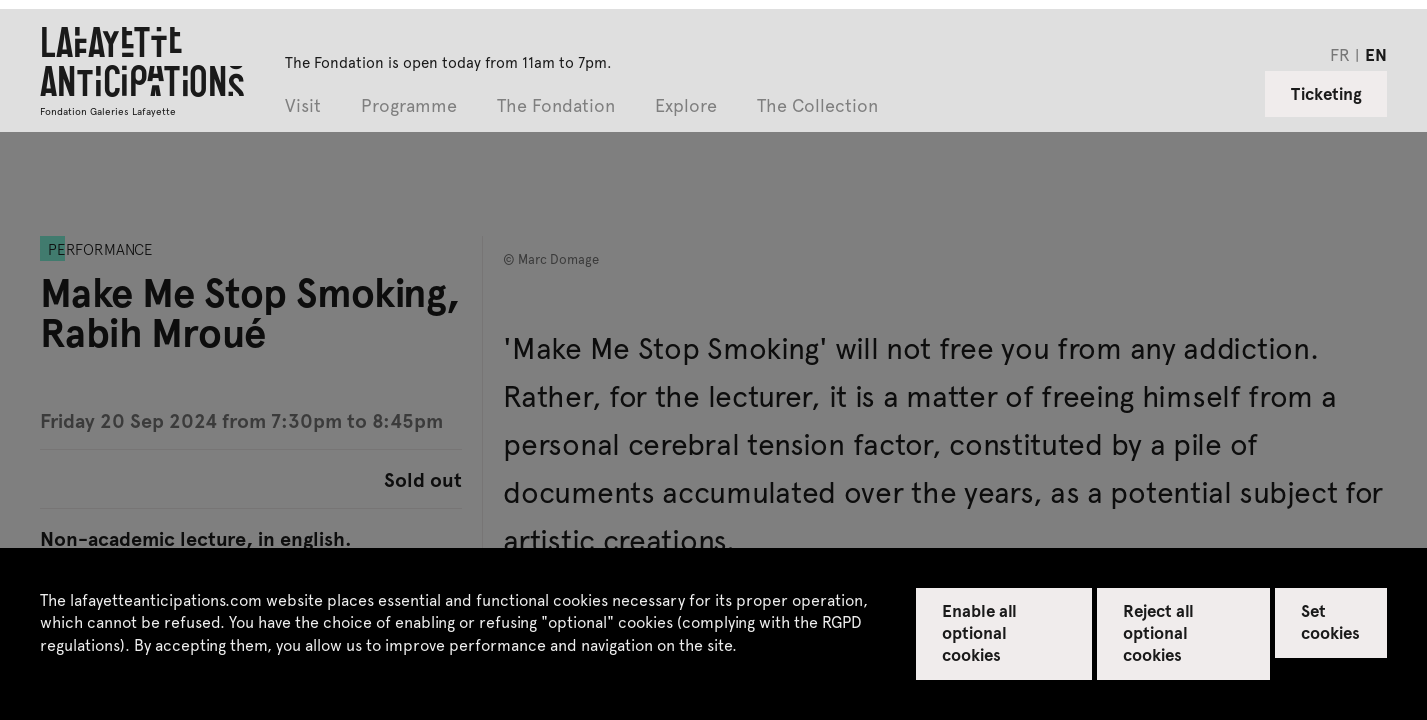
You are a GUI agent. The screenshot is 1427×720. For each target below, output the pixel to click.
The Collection (817, 106)
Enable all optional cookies (979, 632)
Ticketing (1326, 93)
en (1376, 54)
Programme (409, 106)
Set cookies (1330, 621)
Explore (686, 106)
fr (1340, 54)
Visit (303, 106)
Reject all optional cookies (1158, 632)
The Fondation (556, 106)
